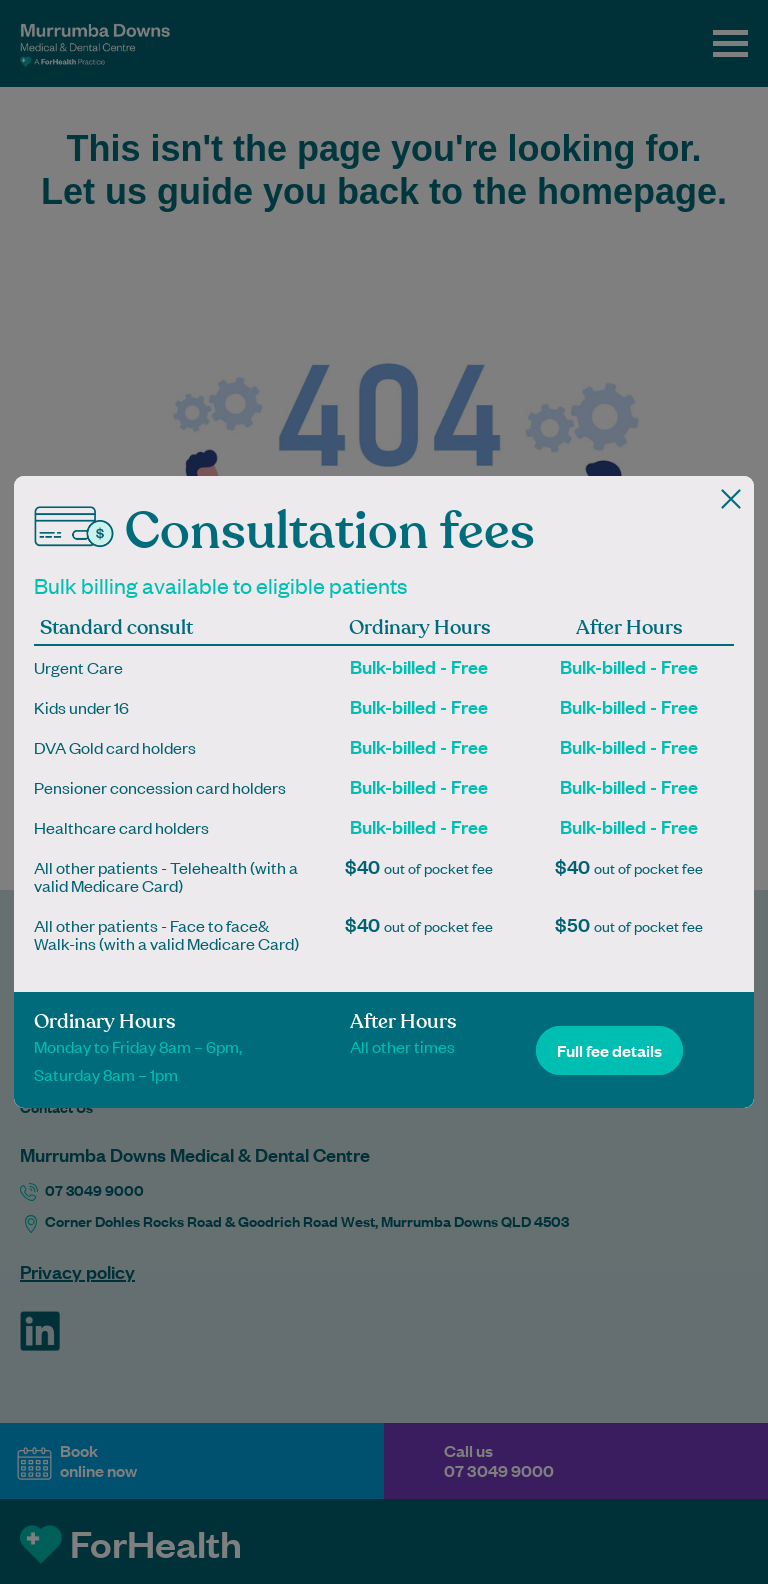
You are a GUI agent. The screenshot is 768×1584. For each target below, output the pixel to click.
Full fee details (609, 1050)
